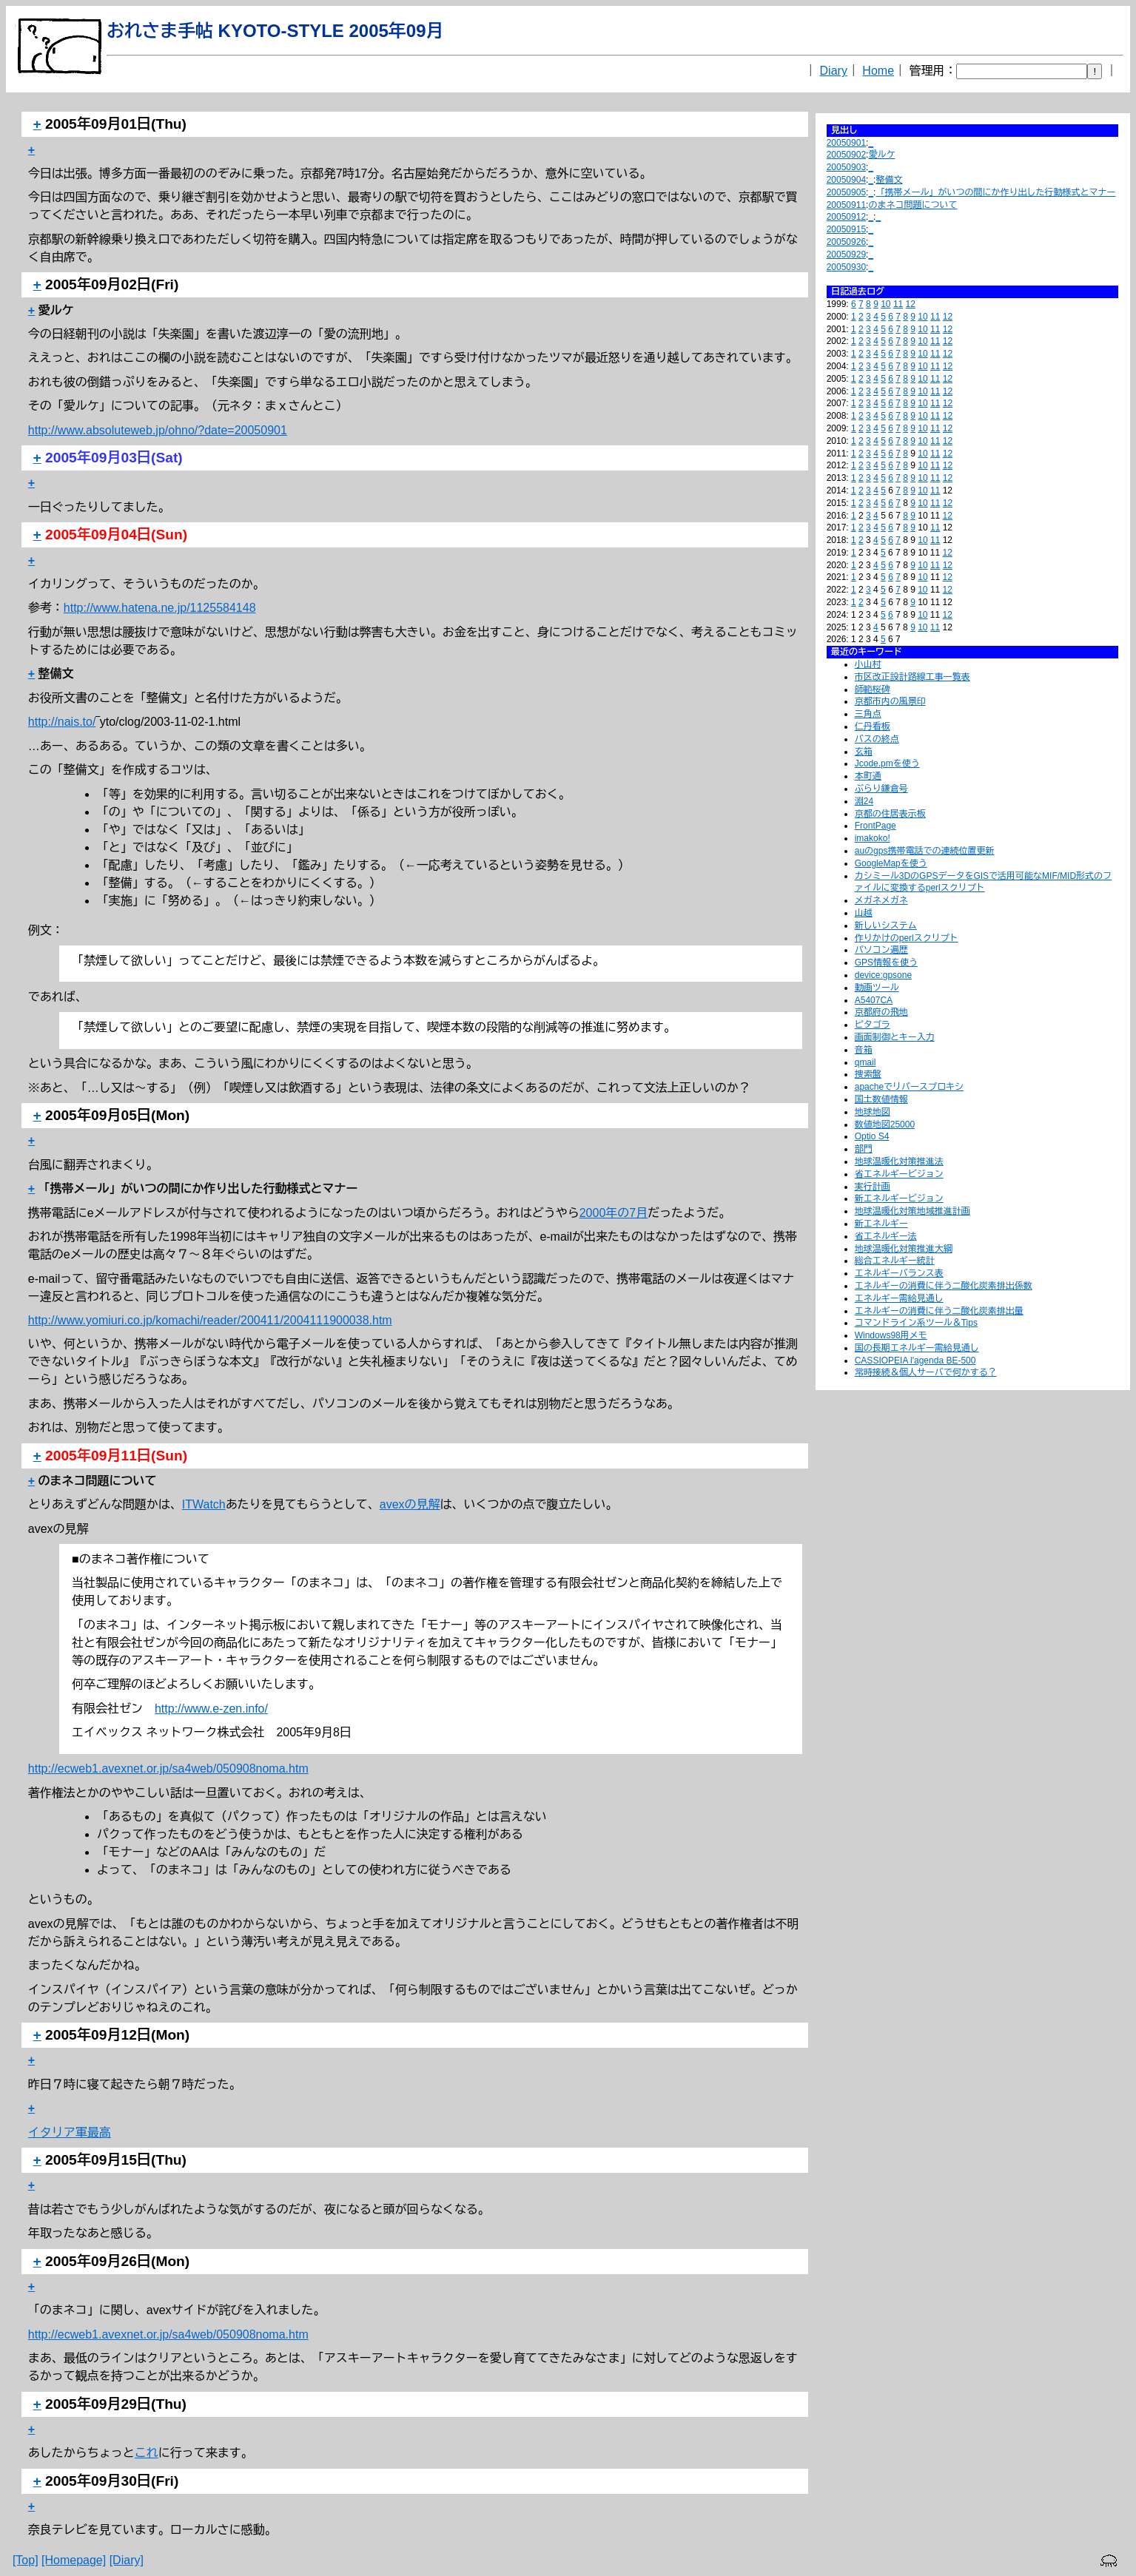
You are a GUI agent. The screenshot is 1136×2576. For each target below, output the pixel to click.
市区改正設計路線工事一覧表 (912, 677)
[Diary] (127, 2560)
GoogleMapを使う (891, 863)
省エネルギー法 (886, 1236)
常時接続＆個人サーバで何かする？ (926, 1372)
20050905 (846, 192)
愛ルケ (881, 154)
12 (910, 304)
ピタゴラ (872, 1024)
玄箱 (864, 751)
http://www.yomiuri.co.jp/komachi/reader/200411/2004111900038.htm (210, 1320)
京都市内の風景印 (890, 701)
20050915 (846, 229)
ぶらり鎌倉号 (881, 788)
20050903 (846, 167)
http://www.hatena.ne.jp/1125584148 (160, 607)
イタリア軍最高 (69, 2132)
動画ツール (877, 987)
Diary (833, 70)
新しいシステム (886, 925)
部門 (864, 1149)
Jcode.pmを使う (887, 763)
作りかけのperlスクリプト (906, 938)
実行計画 (872, 1186)
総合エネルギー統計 (895, 1260)
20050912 (846, 217)
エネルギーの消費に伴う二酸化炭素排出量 (939, 1311)
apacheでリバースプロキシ (909, 1087)
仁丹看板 (872, 726)
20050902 (846, 154)
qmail (865, 1062)
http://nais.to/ (62, 721)
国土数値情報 (881, 1099)
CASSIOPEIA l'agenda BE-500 (915, 1360)
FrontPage (875, 825)
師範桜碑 (872, 689)
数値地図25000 (885, 1124)
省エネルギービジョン (899, 1174)
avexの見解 (410, 1504)
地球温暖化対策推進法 (899, 1161)
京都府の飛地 (881, 1012)
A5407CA (874, 1000)
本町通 (868, 776)
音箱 (864, 1050)
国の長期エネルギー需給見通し (917, 1348)
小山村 (868, 664)
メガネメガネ (881, 900)
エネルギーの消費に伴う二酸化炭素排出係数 (943, 1286)
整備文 (888, 180)
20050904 (846, 180)
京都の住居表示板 (890, 814)
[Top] (25, 2560)
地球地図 (872, 1112)
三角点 (868, 714)
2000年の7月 (613, 1213)
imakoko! (872, 838)
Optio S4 (872, 1136)
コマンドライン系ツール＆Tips (916, 1323)
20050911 (846, 205)
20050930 (846, 267)
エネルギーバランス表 (899, 1273)
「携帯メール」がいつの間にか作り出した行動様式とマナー (995, 192)
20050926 (846, 242)
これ (146, 2453)
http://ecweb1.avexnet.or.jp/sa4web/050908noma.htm (168, 1768)
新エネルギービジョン (899, 1198)
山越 (864, 913)
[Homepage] (73, 2560)
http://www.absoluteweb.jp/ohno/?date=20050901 (157, 430)
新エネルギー (881, 1223)
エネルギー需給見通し (899, 1298)
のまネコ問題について (912, 205)
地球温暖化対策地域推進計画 (912, 1211)
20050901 (846, 143)
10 (885, 304)
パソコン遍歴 (881, 950)
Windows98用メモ (891, 1335)
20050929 (846, 254)
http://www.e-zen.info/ (211, 1708)
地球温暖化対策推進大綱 (903, 1249)
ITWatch (204, 1504)
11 (898, 304)
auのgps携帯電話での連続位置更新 (925, 851)
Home (878, 70)
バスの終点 (877, 739)
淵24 (864, 801)
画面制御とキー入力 (895, 1037)
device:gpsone (883, 975)
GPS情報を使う (886, 962)
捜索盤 (868, 1074)
